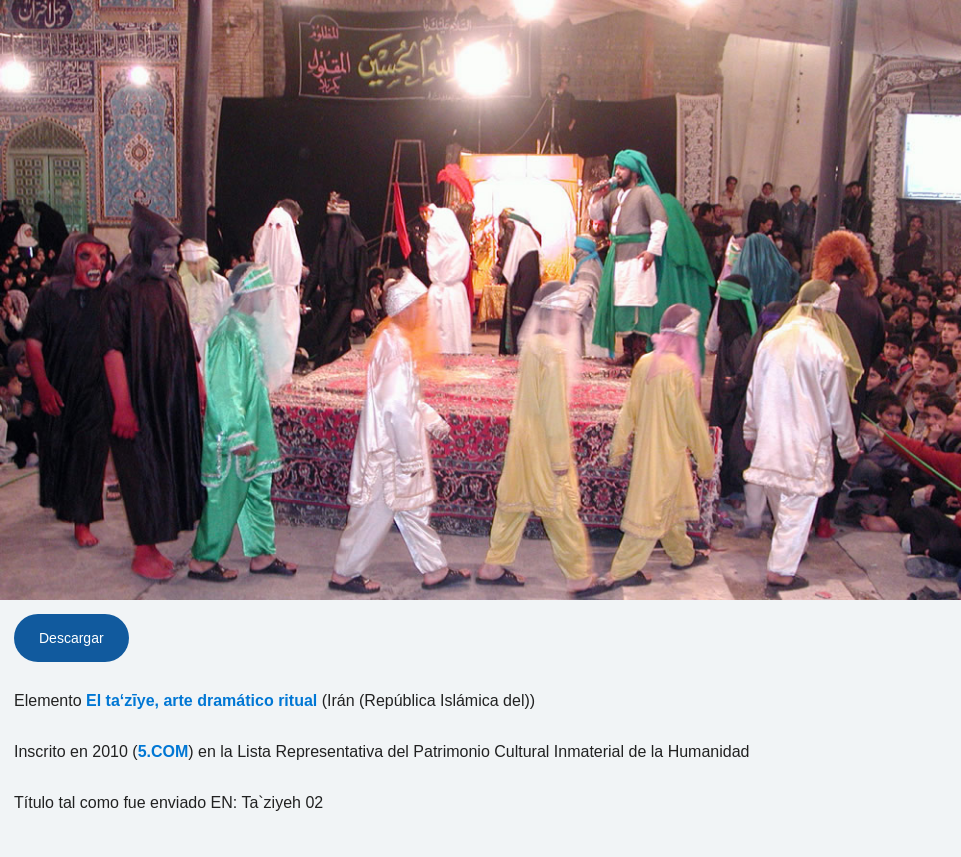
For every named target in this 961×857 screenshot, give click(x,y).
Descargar (71, 638)
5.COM (163, 751)
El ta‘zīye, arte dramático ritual (201, 700)
